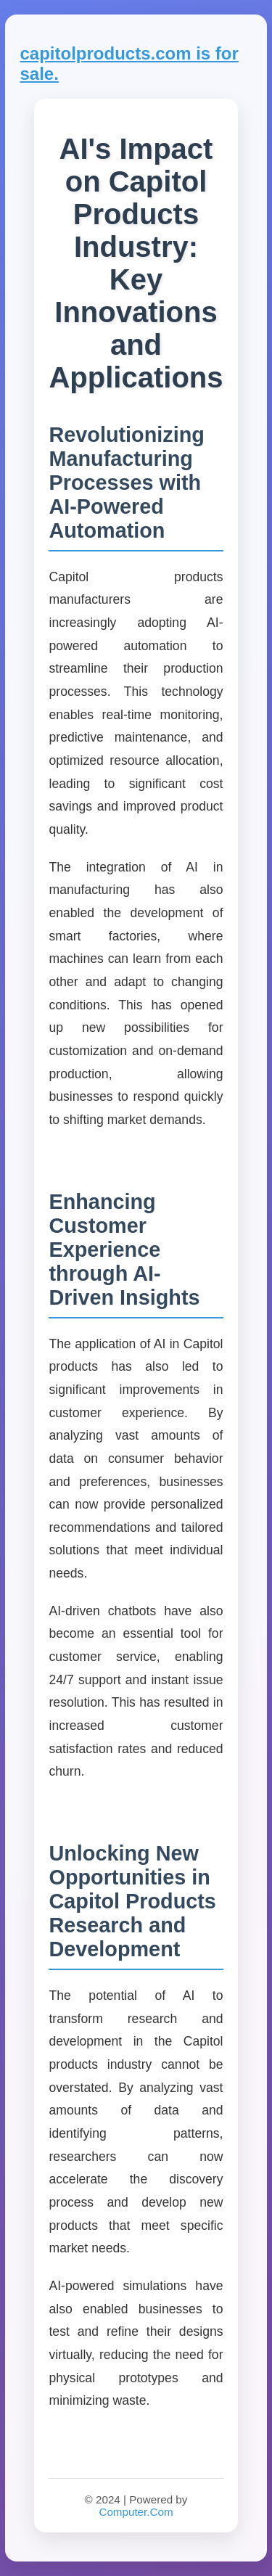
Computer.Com (136, 2512)
